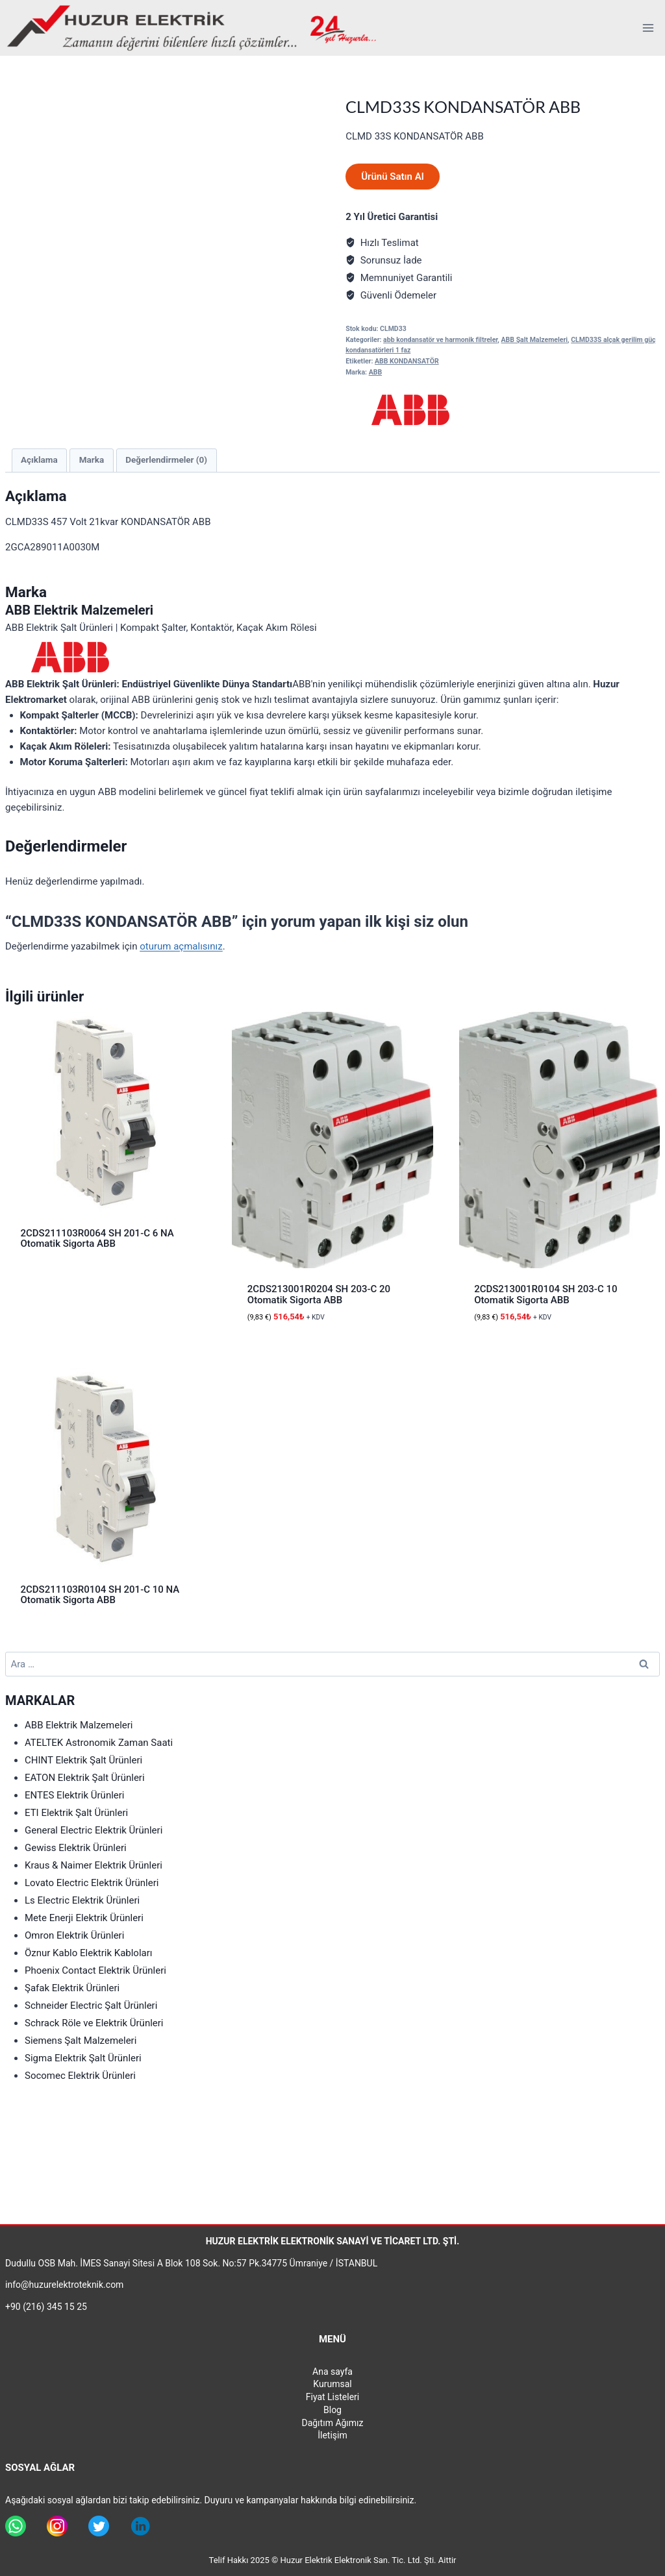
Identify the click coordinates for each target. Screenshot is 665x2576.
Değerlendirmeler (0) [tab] (166, 459)
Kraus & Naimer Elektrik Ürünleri (93, 1865)
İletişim (332, 2435)
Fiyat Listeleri (332, 2397)
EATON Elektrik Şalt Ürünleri (85, 1778)
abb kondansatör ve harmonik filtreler (440, 340)
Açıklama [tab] (39, 459)
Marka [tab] (91, 459)
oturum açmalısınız (181, 946)
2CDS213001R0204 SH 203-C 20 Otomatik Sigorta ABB (318, 1294)
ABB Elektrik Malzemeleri (79, 1725)
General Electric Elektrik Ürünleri (93, 1830)
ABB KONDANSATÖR (407, 361)
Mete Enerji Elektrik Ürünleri (84, 1918)
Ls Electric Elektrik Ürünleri (82, 1900)
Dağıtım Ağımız (332, 2423)
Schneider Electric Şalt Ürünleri (91, 2005)
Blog (332, 2410)
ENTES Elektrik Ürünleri (75, 1795)
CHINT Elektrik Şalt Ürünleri (83, 1760)
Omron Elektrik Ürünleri (74, 1935)
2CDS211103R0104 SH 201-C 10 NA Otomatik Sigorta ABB (100, 1595)
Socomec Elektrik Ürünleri (80, 2075)
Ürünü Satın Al (392, 176)
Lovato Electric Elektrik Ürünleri (91, 1883)
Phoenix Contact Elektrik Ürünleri (95, 1970)
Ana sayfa (332, 2371)
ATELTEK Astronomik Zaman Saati (99, 1742)
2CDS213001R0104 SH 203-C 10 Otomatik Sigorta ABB (545, 1294)
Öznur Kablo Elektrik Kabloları (89, 1953)
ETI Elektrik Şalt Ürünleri (76, 1813)
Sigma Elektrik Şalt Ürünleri (83, 2058)
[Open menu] (648, 28)
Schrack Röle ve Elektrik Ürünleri (94, 2023)
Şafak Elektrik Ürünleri (72, 1988)
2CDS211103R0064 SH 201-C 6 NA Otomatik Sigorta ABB (97, 1238)
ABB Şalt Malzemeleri (534, 340)
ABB (375, 372)
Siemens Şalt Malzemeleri (80, 2040)
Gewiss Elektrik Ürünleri (76, 1848)
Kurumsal (332, 2384)
